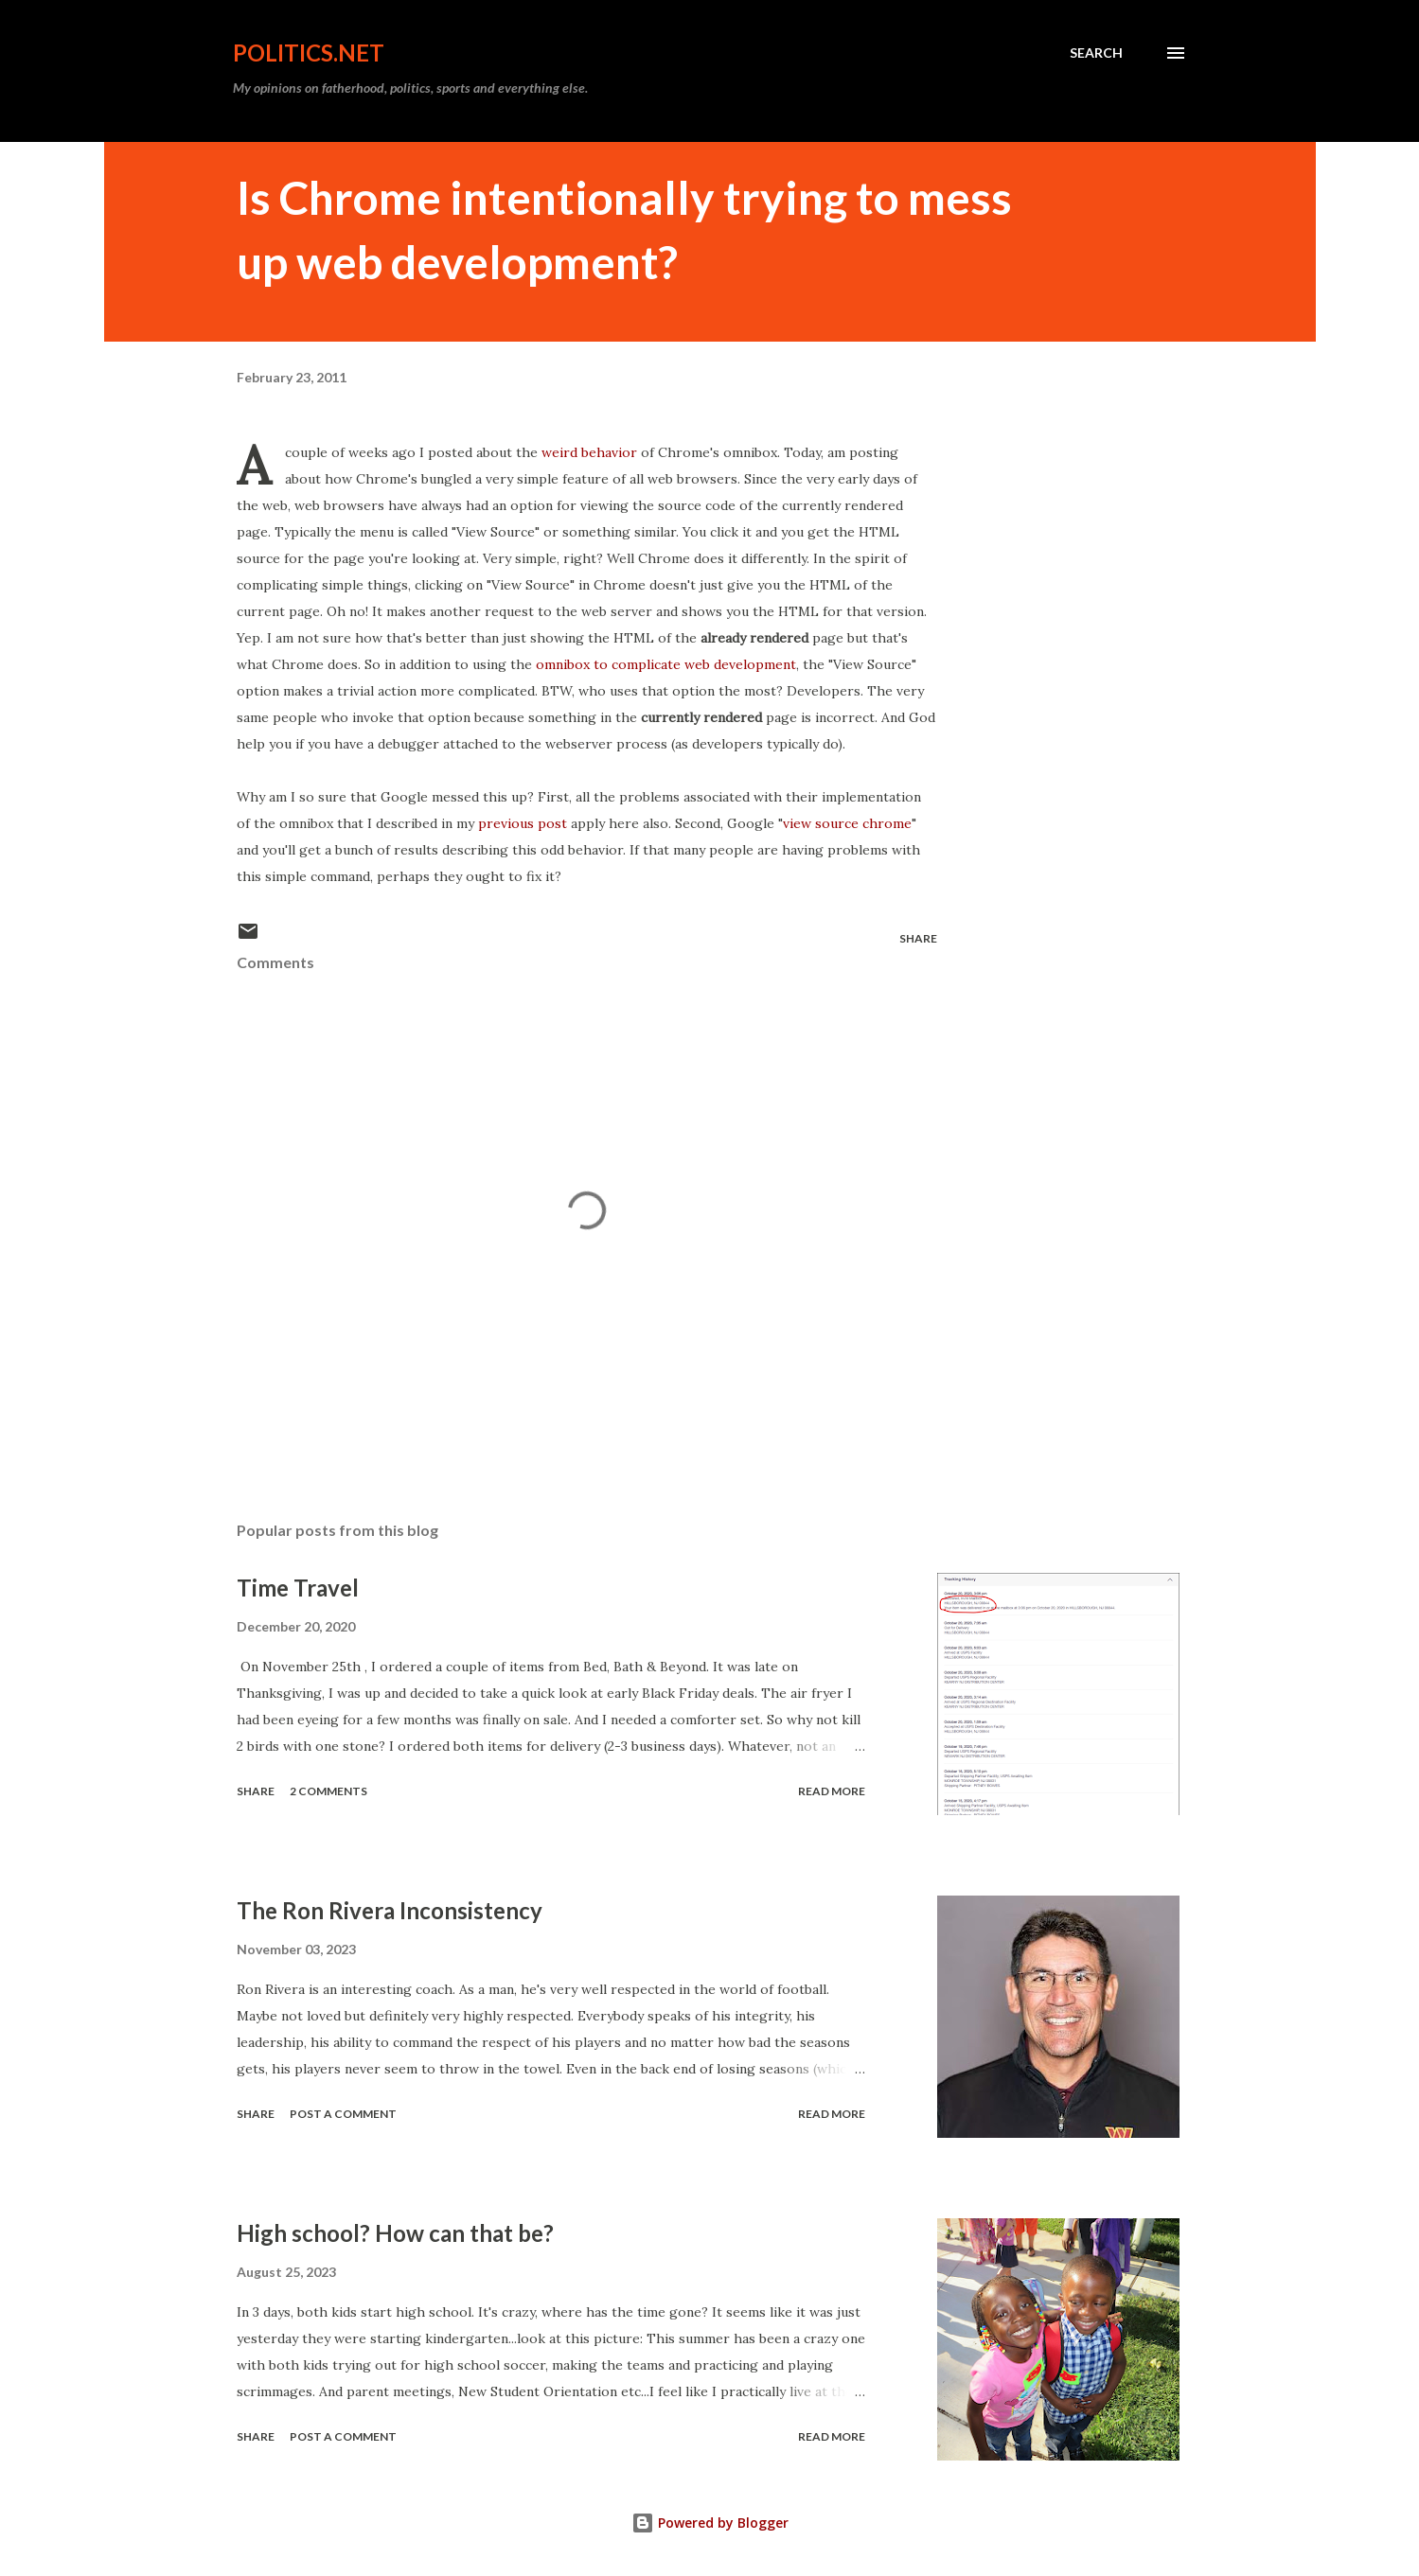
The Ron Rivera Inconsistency (389, 1910)
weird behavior (589, 452)
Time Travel (298, 1587)
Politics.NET (308, 52)
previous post (520, 823)
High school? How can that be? (395, 2233)
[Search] (1096, 53)
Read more (831, 1791)
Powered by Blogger (710, 2523)
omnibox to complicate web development (666, 664)
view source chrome (847, 823)
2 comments (328, 1791)
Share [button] (918, 938)
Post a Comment (343, 2114)
